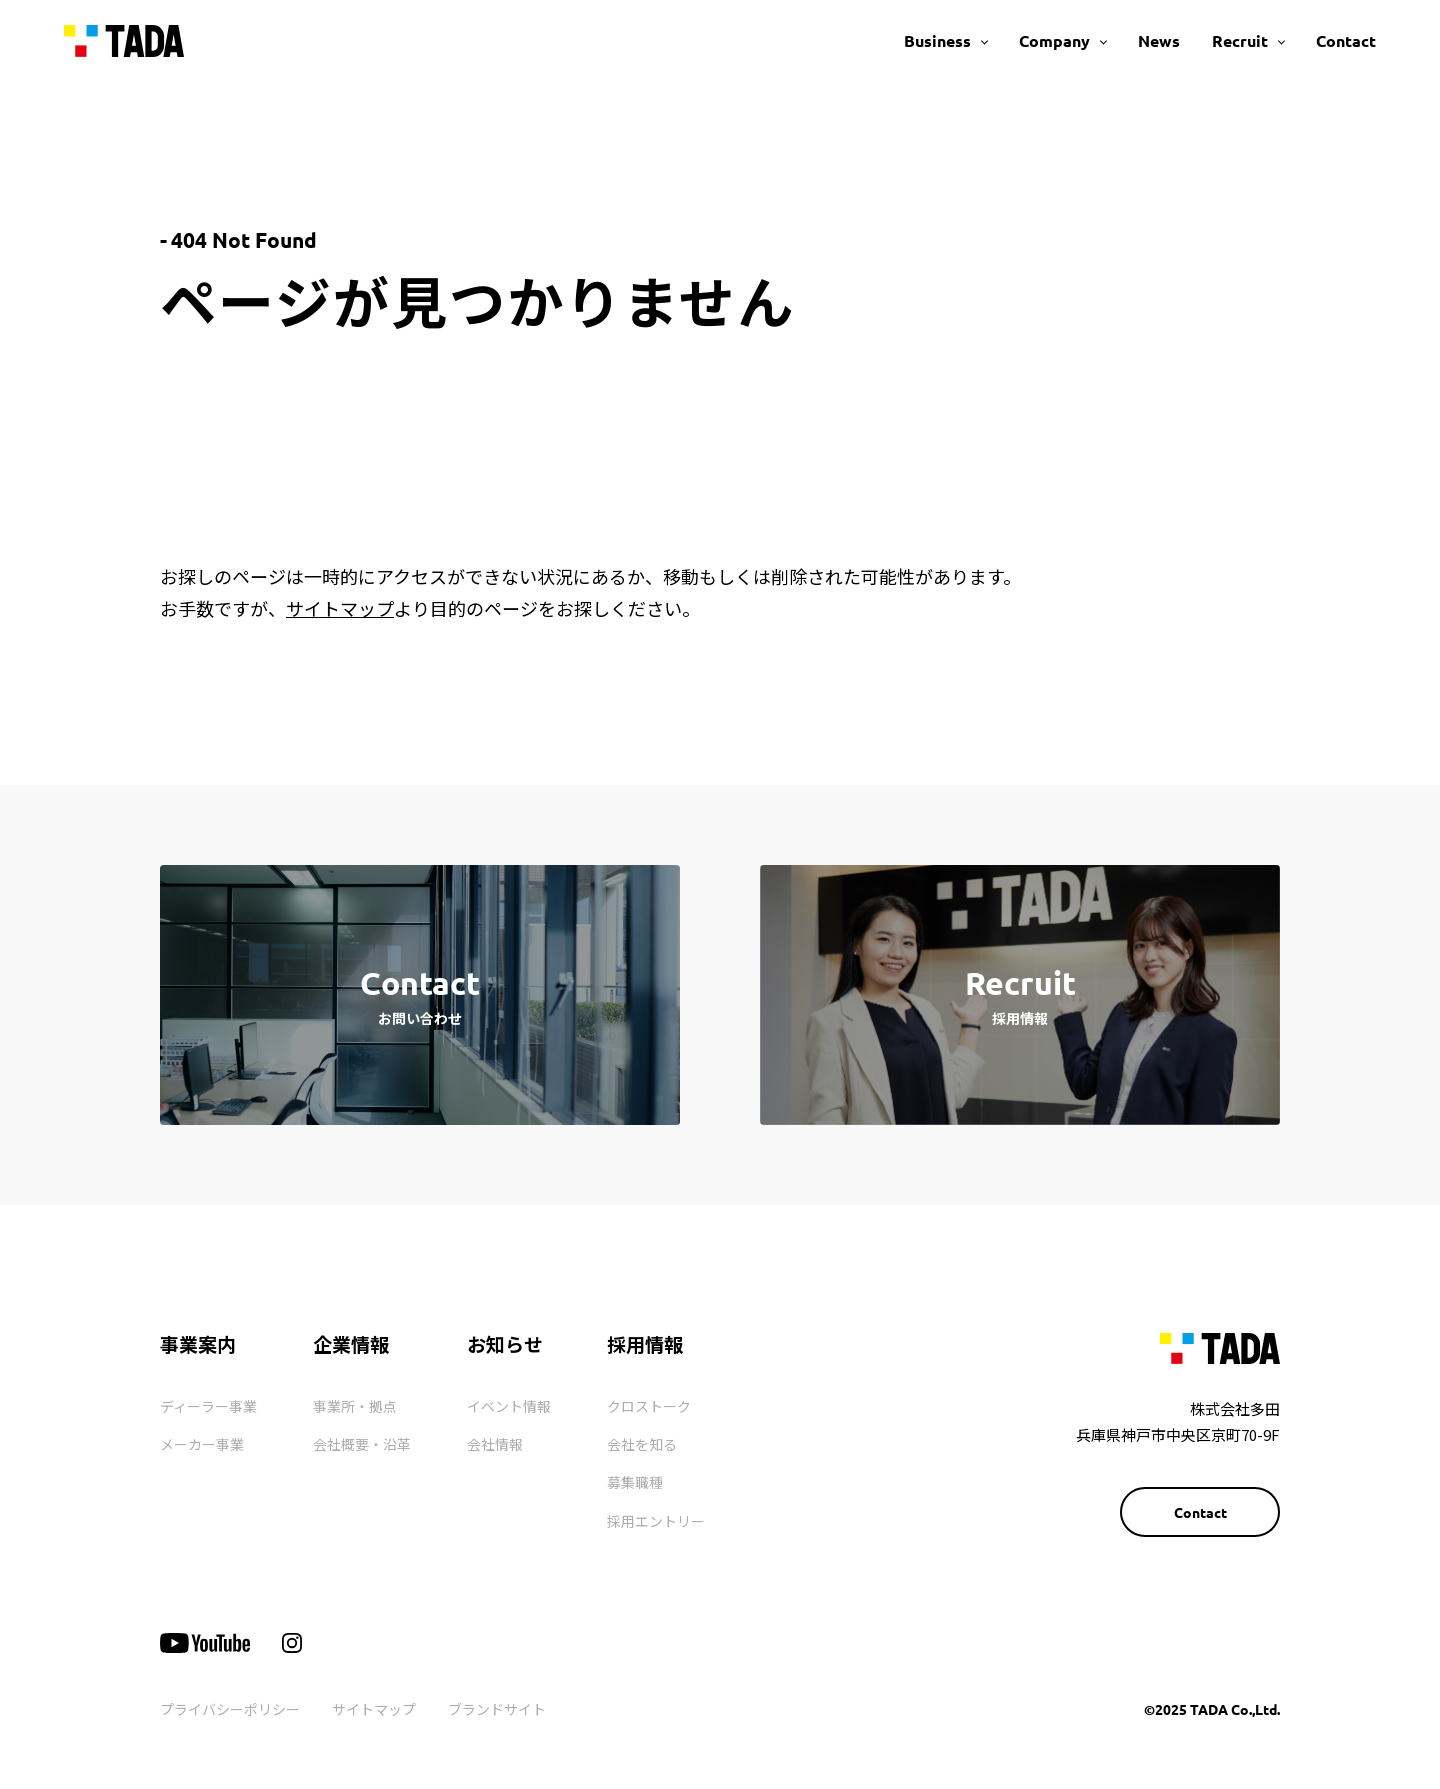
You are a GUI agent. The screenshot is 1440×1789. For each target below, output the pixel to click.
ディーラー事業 (208, 1406)
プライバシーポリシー (230, 1709)
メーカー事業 (202, 1444)
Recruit (1240, 40)
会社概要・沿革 (362, 1444)
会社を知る (642, 1444)
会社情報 (495, 1444)
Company (1054, 40)
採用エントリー (656, 1521)
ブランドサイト (497, 1709)
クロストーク (649, 1406)
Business (937, 40)
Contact (1346, 40)
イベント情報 (509, 1406)
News (1159, 40)
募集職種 (635, 1482)
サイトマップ (340, 608)
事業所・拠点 (355, 1406)
